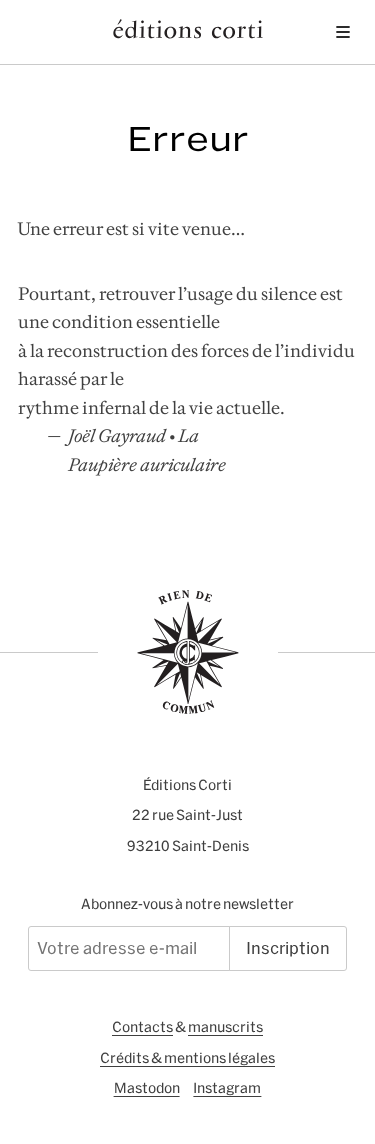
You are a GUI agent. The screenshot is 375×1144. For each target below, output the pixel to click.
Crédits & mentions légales (187, 1058)
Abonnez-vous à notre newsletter (187, 904)
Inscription (288, 948)
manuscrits (225, 1027)
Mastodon (147, 1088)
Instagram (227, 1088)
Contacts (142, 1027)
